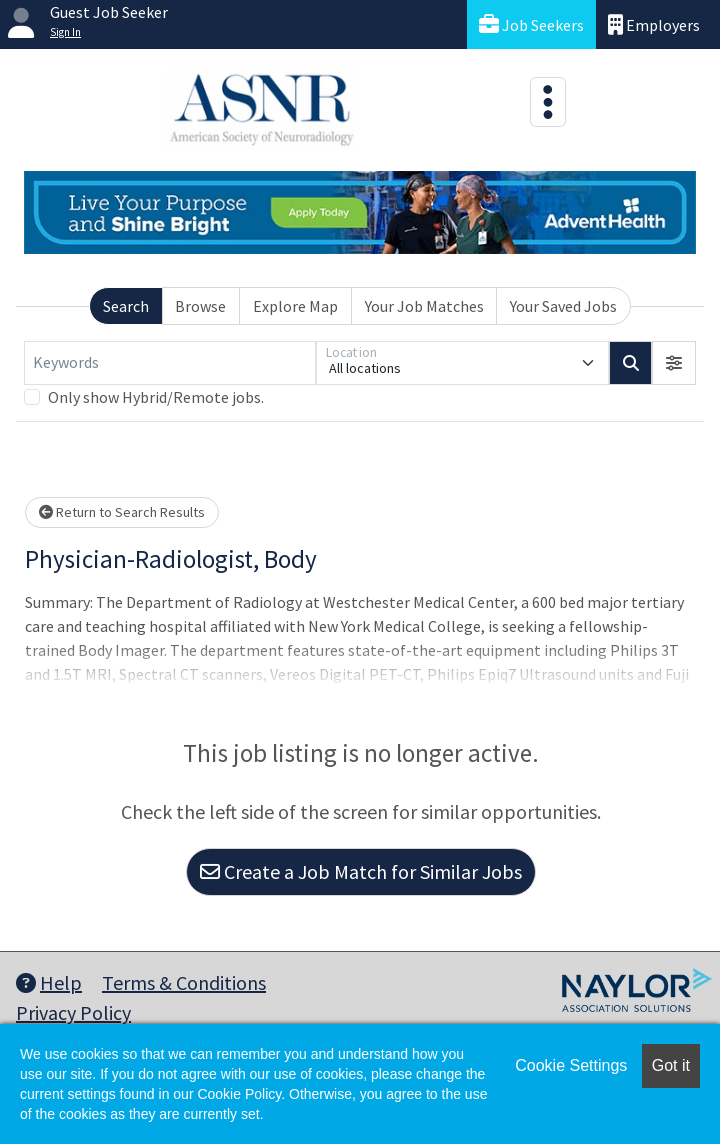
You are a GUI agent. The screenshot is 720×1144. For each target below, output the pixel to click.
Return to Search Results (122, 512)
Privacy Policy (73, 1012)
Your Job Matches (424, 306)
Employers (654, 24)
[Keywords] (170, 363)
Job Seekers (531, 24)
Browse (200, 306)
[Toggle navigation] (548, 102)
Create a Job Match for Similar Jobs (361, 871)
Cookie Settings (571, 1065)
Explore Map (295, 306)
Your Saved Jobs (563, 306)
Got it (671, 1065)
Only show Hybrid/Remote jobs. (156, 397)
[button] (674, 363)
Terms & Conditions (184, 982)
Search (126, 306)
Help (49, 982)
